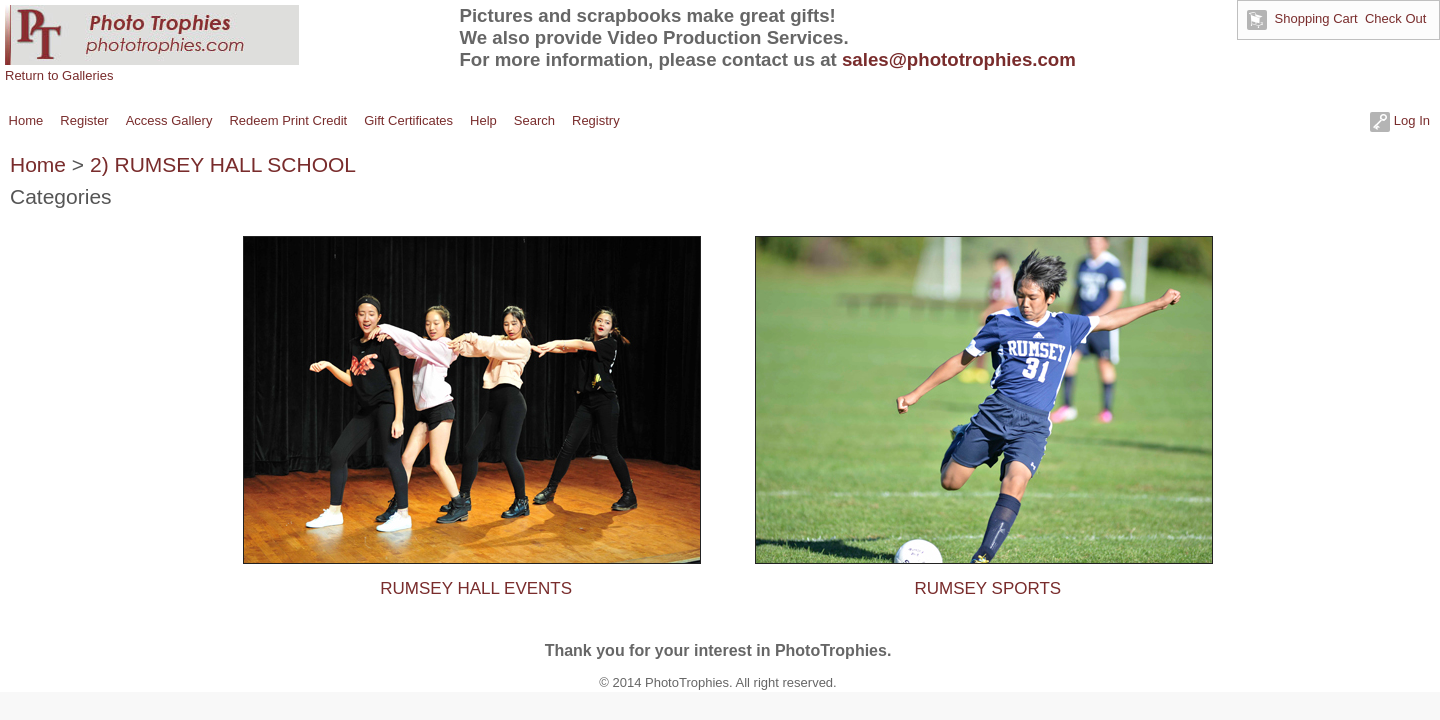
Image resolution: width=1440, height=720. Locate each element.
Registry (596, 120)
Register (84, 120)
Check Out (1395, 18)
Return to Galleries (59, 75)
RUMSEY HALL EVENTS (476, 588)
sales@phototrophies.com (959, 59)
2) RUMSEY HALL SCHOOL (223, 164)
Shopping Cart (1316, 18)
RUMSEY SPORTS (987, 588)
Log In (1400, 120)
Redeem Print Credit (288, 120)
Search (534, 120)
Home (26, 120)
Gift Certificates (408, 120)
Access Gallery (169, 120)
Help (483, 120)
